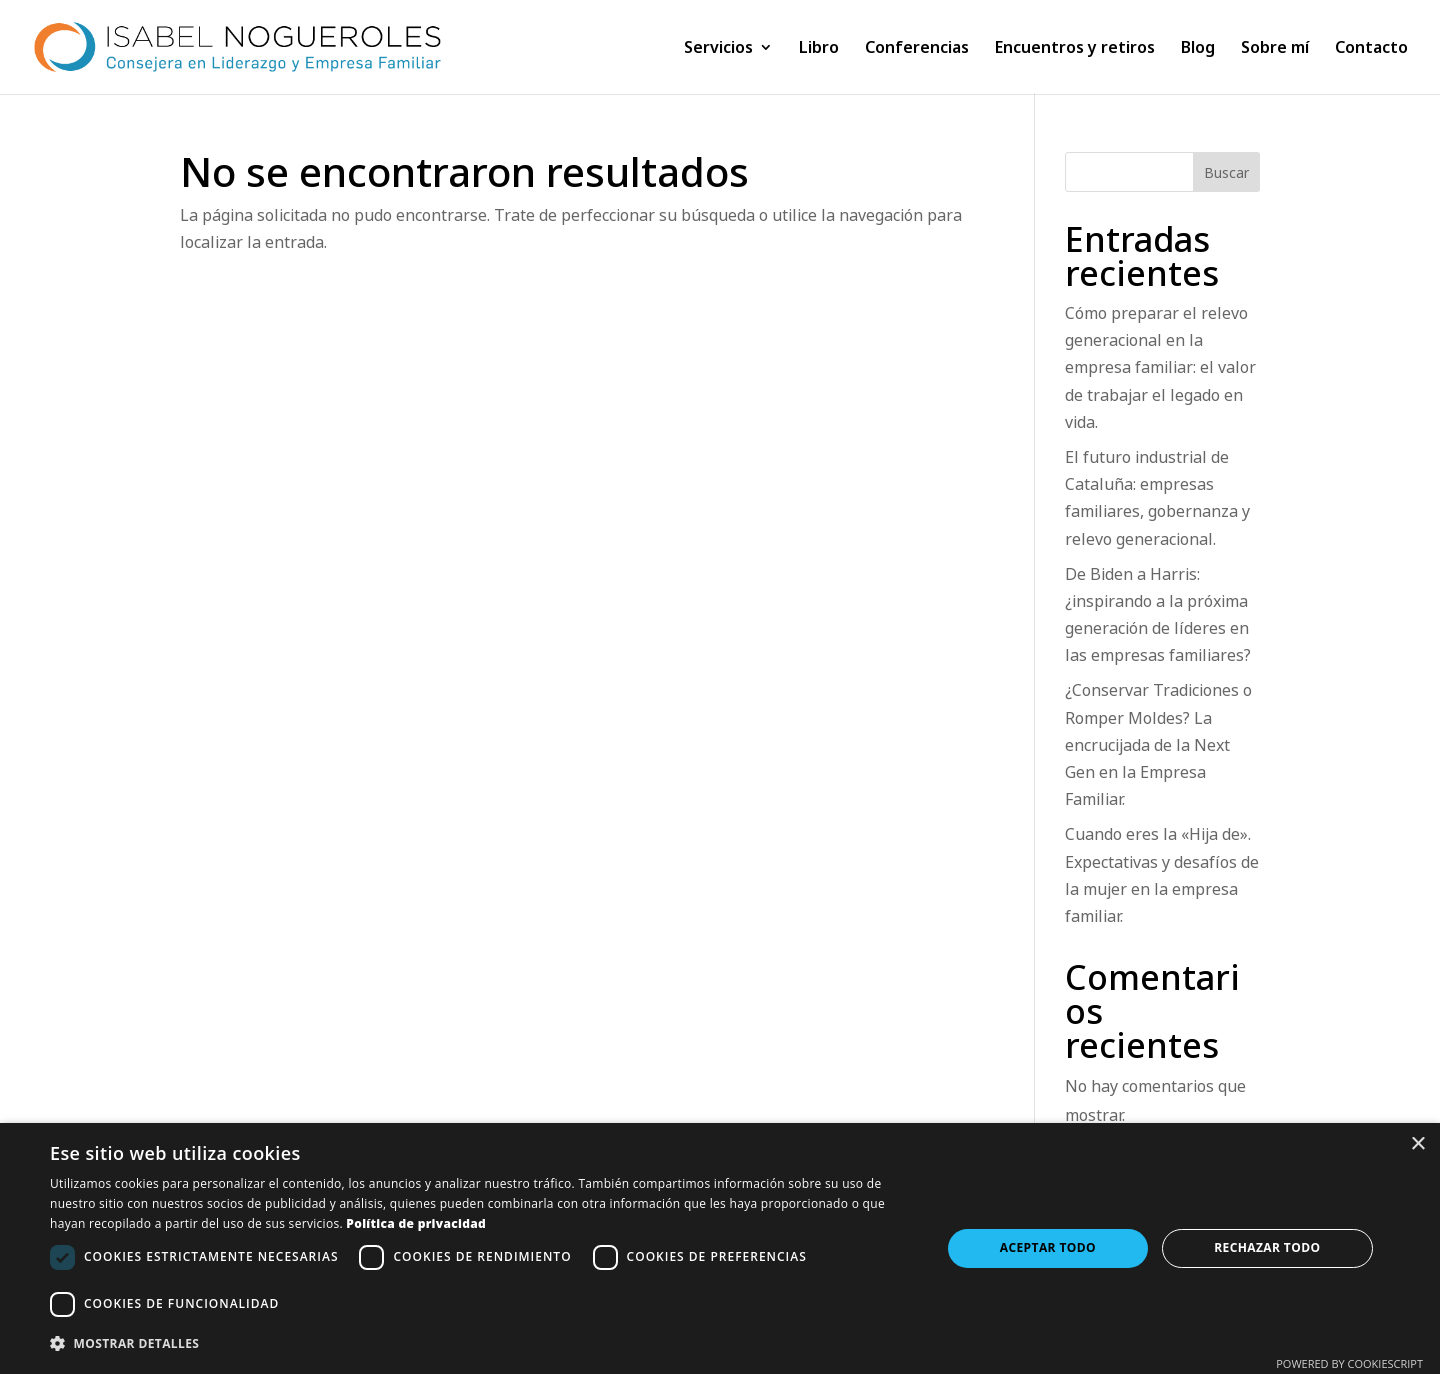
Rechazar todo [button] (1267, 1247)
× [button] (1417, 1144)
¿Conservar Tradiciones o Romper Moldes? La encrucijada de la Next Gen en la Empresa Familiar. (1158, 744)
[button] (482, 1343)
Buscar (1226, 172)
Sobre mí (1275, 49)
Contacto (1371, 49)
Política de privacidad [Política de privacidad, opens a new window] (416, 1223)
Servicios (718, 49)
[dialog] (720, 1248)
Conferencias (917, 49)
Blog (1198, 49)
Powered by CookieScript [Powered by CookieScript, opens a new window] (1349, 1363)
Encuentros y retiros (1075, 49)
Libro (819, 49)
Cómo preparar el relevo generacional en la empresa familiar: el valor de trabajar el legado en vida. (1160, 367)
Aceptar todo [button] (1048, 1247)
